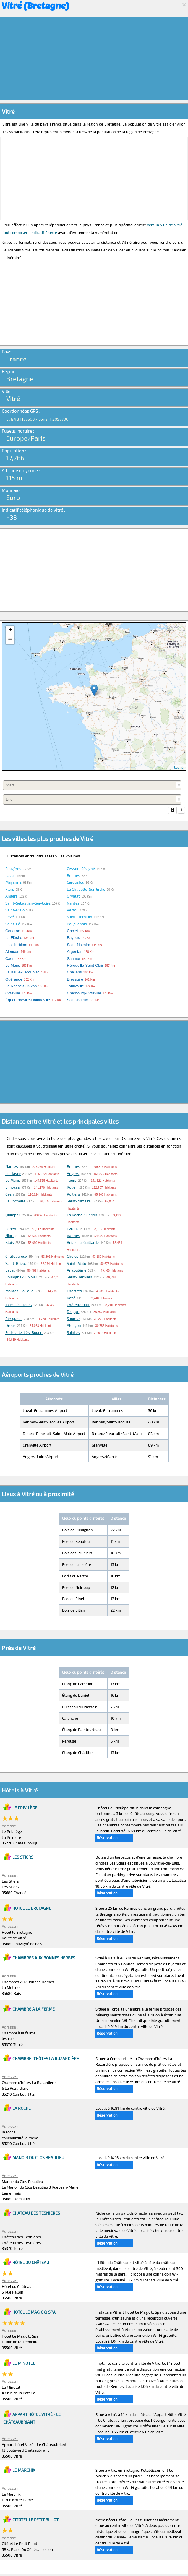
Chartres (74, 1291)
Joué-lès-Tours (18, 1305)
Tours (72, 1181)
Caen (9, 1194)
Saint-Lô (12, 924)
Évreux (73, 1229)
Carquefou (75, 882)
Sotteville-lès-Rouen (24, 1333)
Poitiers (73, 1194)
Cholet (72, 1256)
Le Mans (12, 1181)
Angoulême (76, 1270)
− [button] (10, 639)
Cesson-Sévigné (81, 869)
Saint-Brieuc (16, 1264)
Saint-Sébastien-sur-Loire (28, 903)
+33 (11, 517)
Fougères (13, 869)
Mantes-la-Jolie (19, 1291)
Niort (9, 1236)
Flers (9, 890)
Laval (10, 876)
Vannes (73, 1236)
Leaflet (179, 767)
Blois (9, 1243)
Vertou (72, 910)
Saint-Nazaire (79, 1201)
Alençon (74, 1326)
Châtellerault (78, 1305)
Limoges (12, 1187)
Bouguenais (77, 924)
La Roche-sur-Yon (82, 1215)
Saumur (73, 1319)
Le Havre (13, 1174)
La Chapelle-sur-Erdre (86, 890)
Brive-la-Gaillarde (83, 1243)
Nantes (73, 903)
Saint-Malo (15, 910)
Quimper (12, 1215)
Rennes (73, 876)
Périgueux (13, 1319)
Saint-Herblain (79, 917)
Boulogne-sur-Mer (21, 1277)
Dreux (10, 1326)
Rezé (9, 917)
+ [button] (10, 630)
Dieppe (73, 1312)
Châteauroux (16, 1256)
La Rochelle (15, 1201)
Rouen (72, 1187)
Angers (11, 896)
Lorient (11, 1229)
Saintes (73, 1333)
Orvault (73, 896)
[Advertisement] (94, 58)
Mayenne (13, 882)
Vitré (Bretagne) (35, 5)
